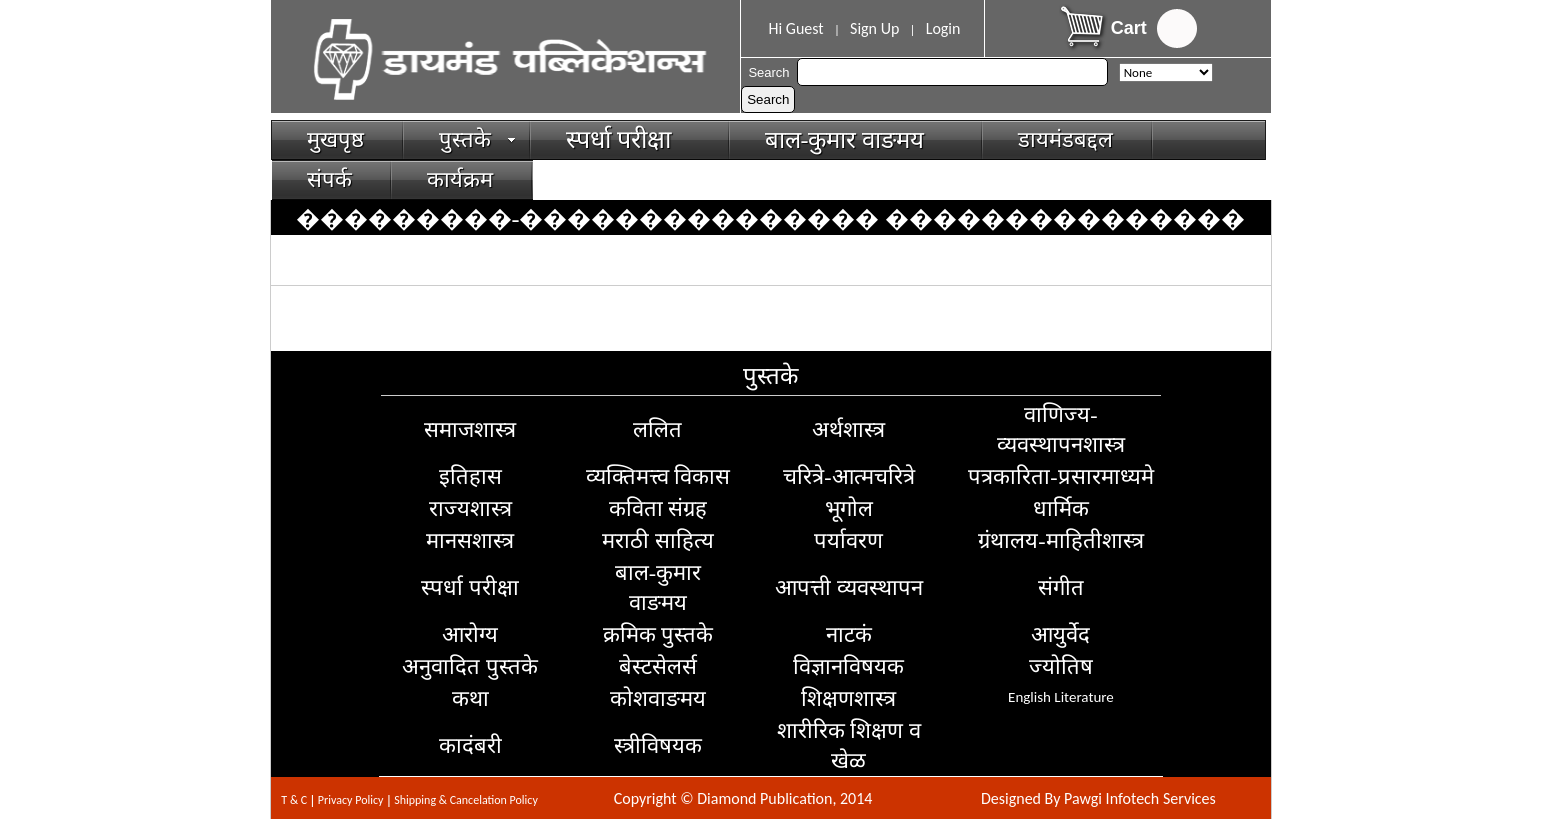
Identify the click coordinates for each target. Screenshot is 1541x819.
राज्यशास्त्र (470, 508)
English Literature (1061, 697)
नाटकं (849, 634)
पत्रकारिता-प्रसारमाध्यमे (1060, 476)
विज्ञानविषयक (848, 666)
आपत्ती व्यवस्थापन (849, 587)
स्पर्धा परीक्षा (628, 139)
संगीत (1061, 587)
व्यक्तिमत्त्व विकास (658, 476)
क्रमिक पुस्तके (658, 634)
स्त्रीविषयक (658, 745)
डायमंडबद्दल (1065, 139)
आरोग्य (470, 634)
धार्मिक (1061, 508)
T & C (294, 800)
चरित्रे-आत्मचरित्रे (848, 476)
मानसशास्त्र (470, 540)
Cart (1129, 28)
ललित (657, 429)
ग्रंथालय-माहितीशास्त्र (1060, 540)
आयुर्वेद (1060, 634)
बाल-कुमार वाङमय (854, 140)
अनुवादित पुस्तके (470, 666)
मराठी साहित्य (658, 540)
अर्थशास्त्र (848, 429)
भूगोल (849, 508)
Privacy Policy (351, 800)
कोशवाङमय (658, 698)
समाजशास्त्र (470, 429)
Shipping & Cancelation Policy (466, 800)
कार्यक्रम (460, 179)
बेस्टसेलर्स (658, 666)
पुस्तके (477, 139)
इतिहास (470, 476)
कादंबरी (470, 745)
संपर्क (329, 179)
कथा (470, 698)
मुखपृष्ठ (335, 139)
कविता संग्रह (658, 508)
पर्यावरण (848, 540)
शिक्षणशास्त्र (848, 698)
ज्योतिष (1061, 666)
